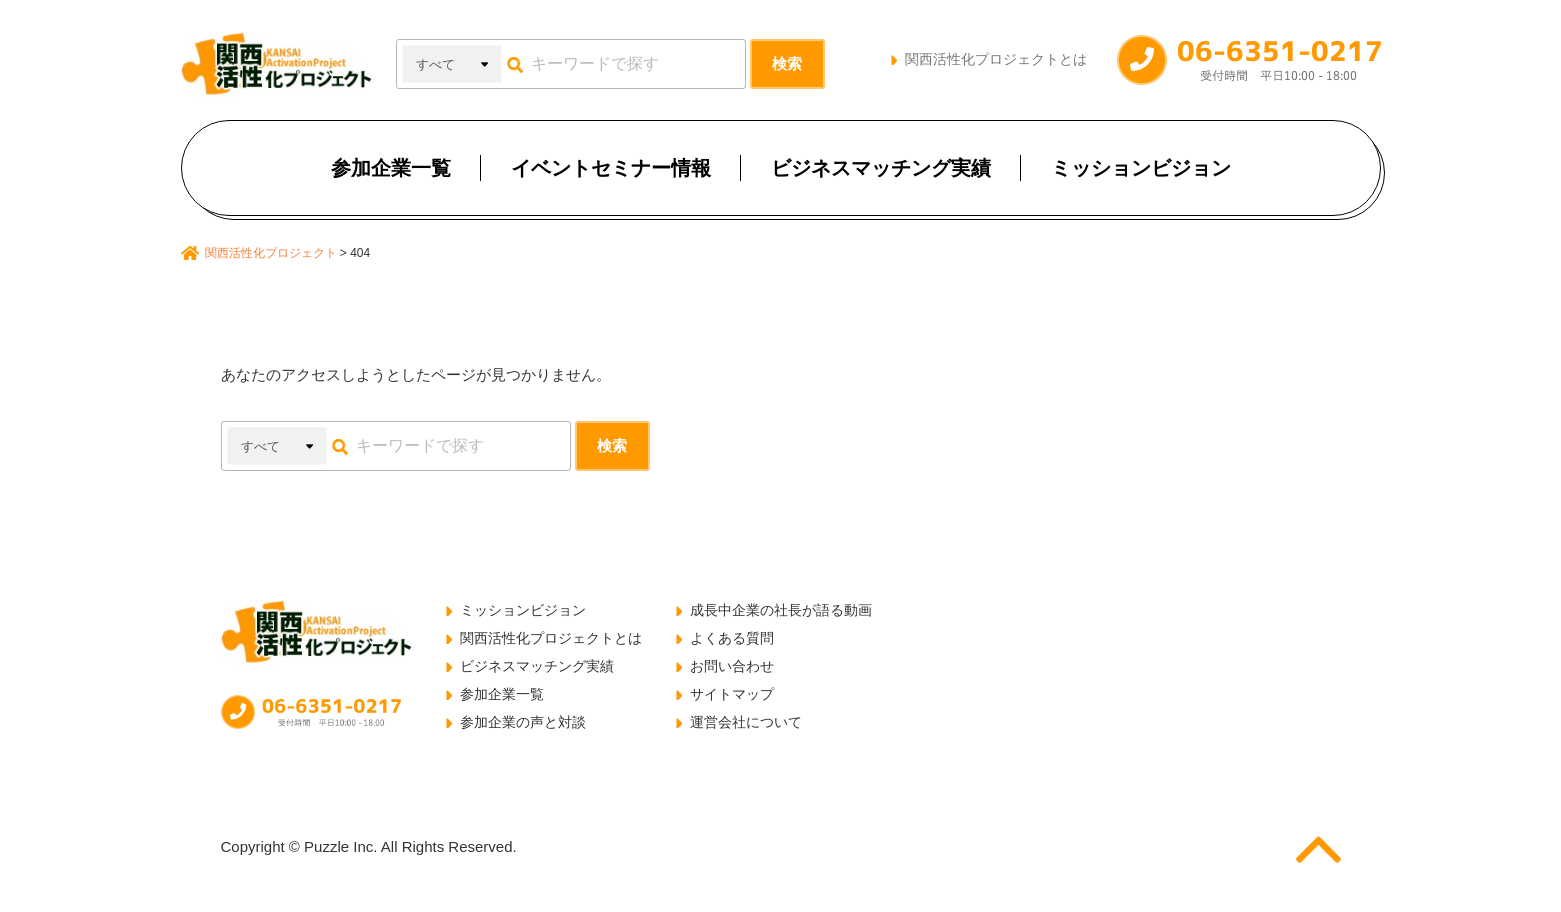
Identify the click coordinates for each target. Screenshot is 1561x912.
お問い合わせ (732, 666)
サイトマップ (732, 694)
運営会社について (746, 722)
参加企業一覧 (391, 168)
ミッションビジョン (1141, 168)
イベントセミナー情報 (611, 168)
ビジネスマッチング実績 (881, 168)
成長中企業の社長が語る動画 (781, 610)
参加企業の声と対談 (523, 722)
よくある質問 (732, 638)
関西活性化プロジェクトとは (996, 59)
